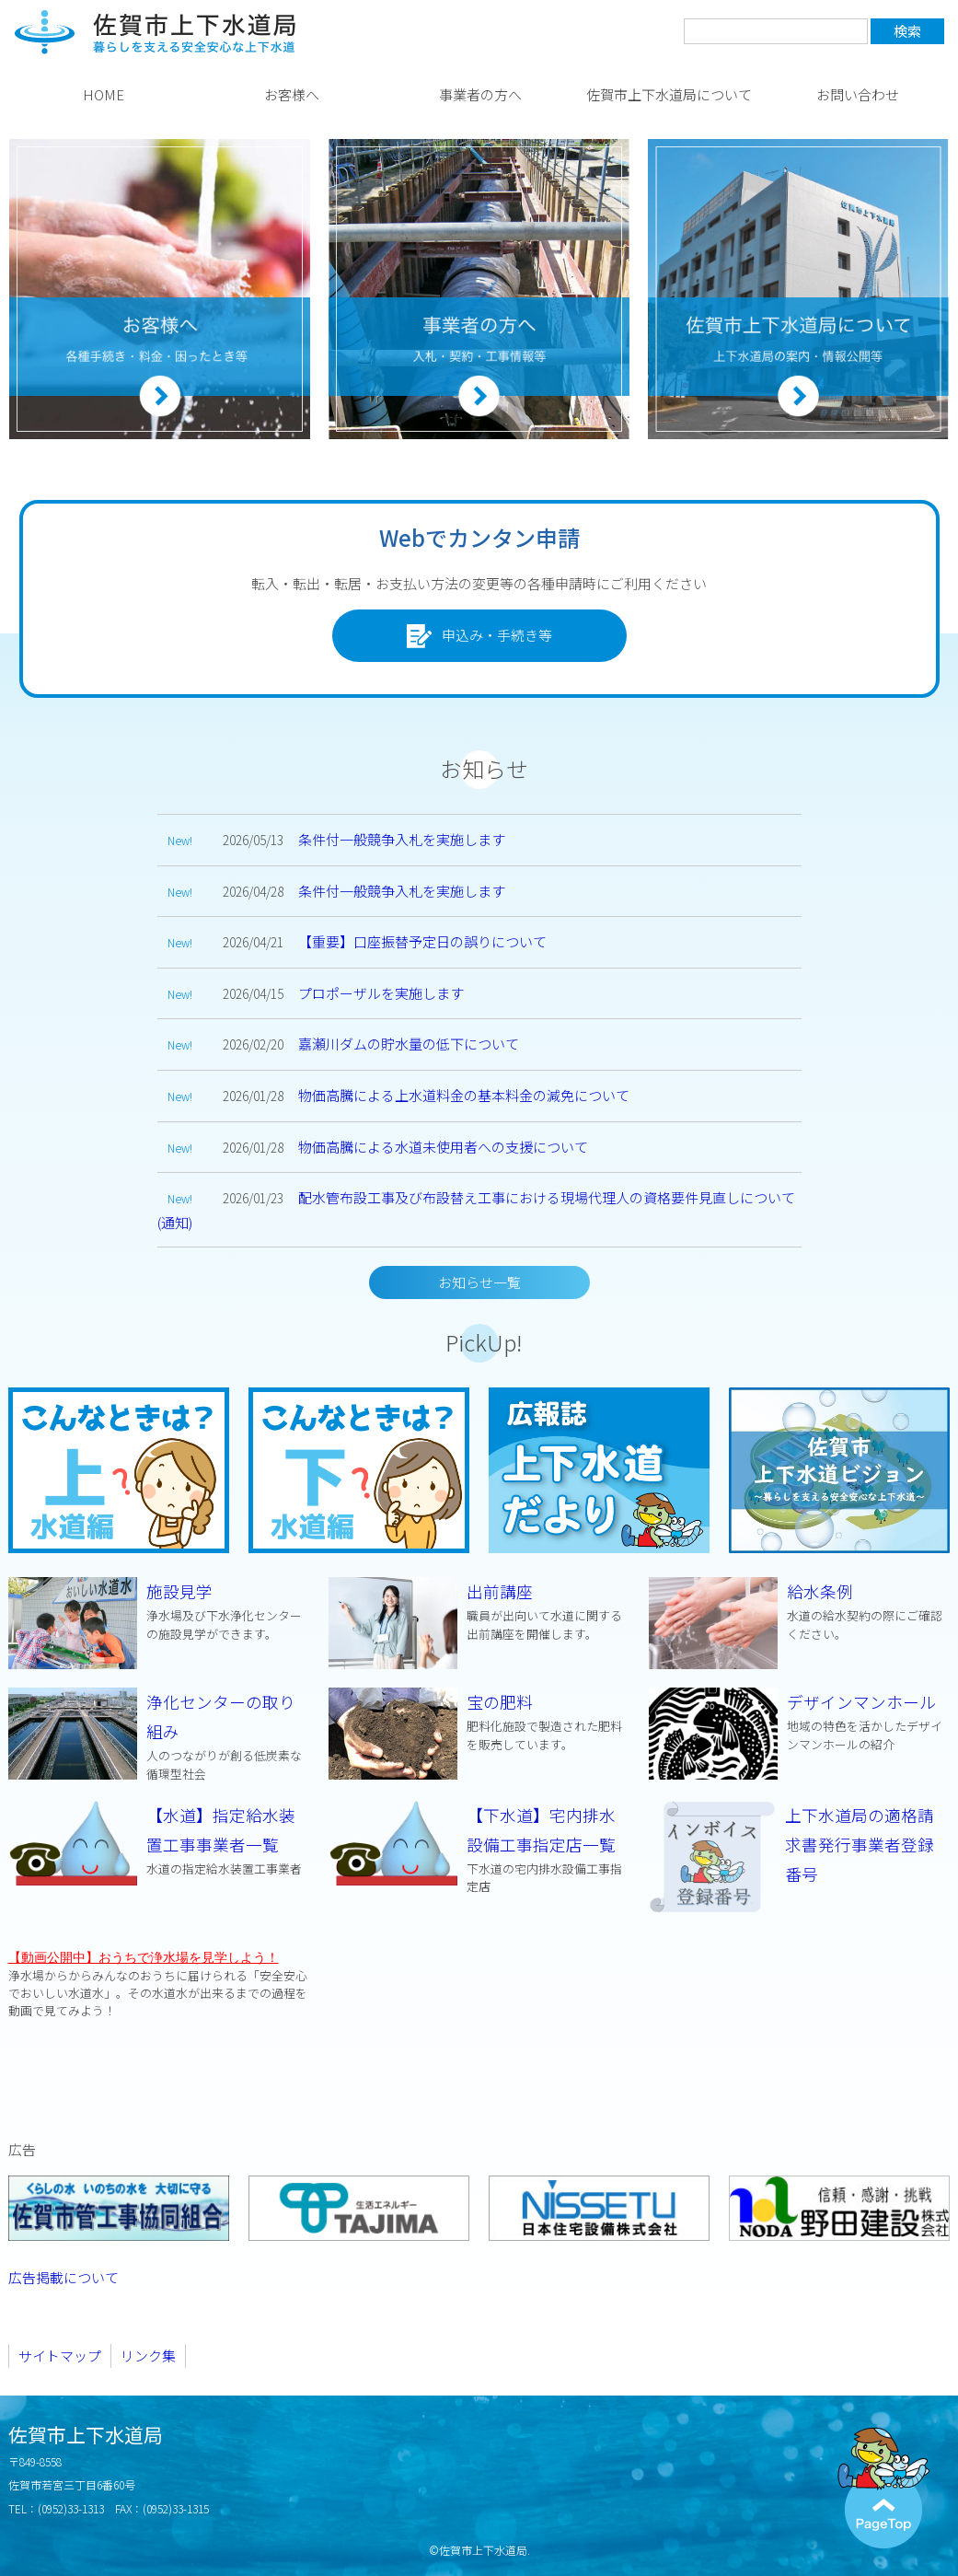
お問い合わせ (857, 94)
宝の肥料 (479, 1721)
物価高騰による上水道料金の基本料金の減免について (463, 1095)
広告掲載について (63, 2279)
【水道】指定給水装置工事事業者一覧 (159, 1840)
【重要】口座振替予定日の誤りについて (422, 941)
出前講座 (479, 1611)
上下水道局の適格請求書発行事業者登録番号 (861, 1845)
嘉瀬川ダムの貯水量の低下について (408, 1043)
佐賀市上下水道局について (669, 94)
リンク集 (148, 2357)
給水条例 (800, 1611)
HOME (103, 94)
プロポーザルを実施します (381, 993)
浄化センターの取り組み (159, 1735)
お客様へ (291, 94)
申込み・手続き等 (479, 636)
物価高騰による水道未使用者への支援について (443, 1146)
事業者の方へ (480, 94)
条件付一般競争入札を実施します (401, 839)
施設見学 (159, 1611)
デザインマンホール (800, 1721)
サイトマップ (59, 2357)
